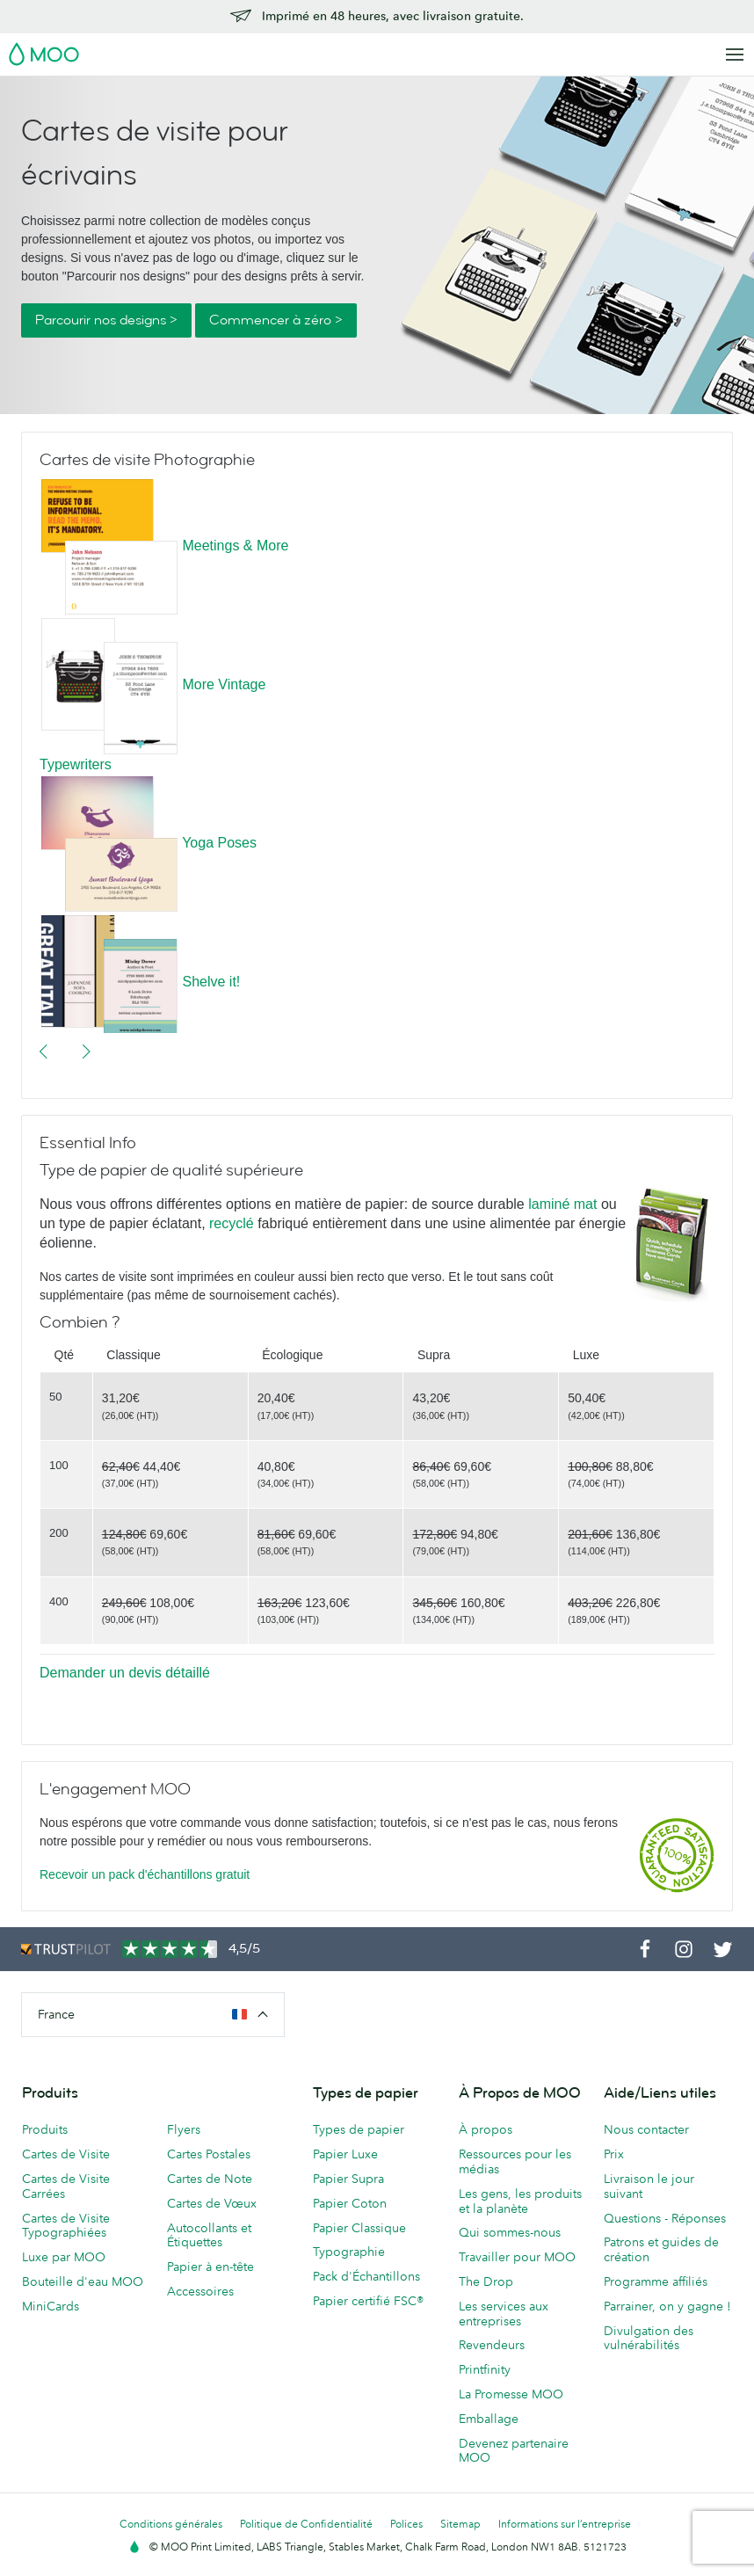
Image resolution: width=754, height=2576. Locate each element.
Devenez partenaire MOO (514, 2450)
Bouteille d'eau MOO (82, 2281)
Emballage (488, 2419)
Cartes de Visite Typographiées (66, 2225)
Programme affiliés (655, 2281)
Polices (406, 2523)
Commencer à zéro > (276, 320)
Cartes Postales (208, 2154)
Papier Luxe (345, 2154)
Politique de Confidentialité (306, 2523)
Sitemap (460, 2523)
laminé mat (564, 1204)
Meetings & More (235, 545)
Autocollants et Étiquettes (209, 2235)
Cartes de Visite (66, 2154)
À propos (485, 2129)
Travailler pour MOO (517, 2257)
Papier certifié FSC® (368, 2301)
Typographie (349, 2251)
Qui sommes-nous (510, 2232)
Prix (614, 2154)
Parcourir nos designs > (106, 320)
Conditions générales (171, 2523)
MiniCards (50, 2306)
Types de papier (358, 2129)
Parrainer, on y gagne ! (667, 2306)
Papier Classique (359, 2228)
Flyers (183, 2129)
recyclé (231, 1223)
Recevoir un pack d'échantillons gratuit (145, 1874)
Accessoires (200, 2291)
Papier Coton (350, 2203)
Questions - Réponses (665, 2218)
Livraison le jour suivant (649, 2186)
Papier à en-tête (210, 2266)
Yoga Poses (219, 842)
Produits (45, 2129)
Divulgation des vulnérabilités (648, 2338)
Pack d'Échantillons (366, 2276)
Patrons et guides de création (661, 2249)
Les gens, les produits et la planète (520, 2201)
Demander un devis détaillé (125, 1672)
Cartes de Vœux (212, 2203)
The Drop (486, 2281)
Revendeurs (492, 2345)
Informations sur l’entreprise (564, 2523)
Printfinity (485, 2369)
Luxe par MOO (63, 2257)
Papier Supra (348, 2179)
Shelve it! (211, 981)
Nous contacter (646, 2129)
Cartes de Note (209, 2179)
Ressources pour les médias (515, 2161)
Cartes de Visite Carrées (66, 2186)
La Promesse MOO (511, 2394)
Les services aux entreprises (503, 2313)
